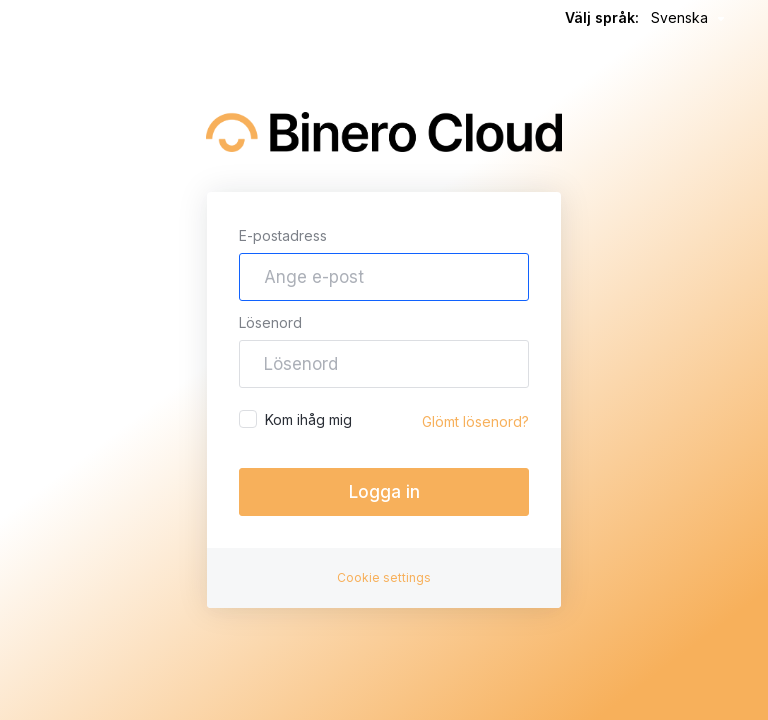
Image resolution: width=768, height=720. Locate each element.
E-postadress (283, 235)
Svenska (690, 18)
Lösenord (270, 322)
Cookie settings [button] (384, 577)
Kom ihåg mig (295, 419)
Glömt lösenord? (475, 421)
